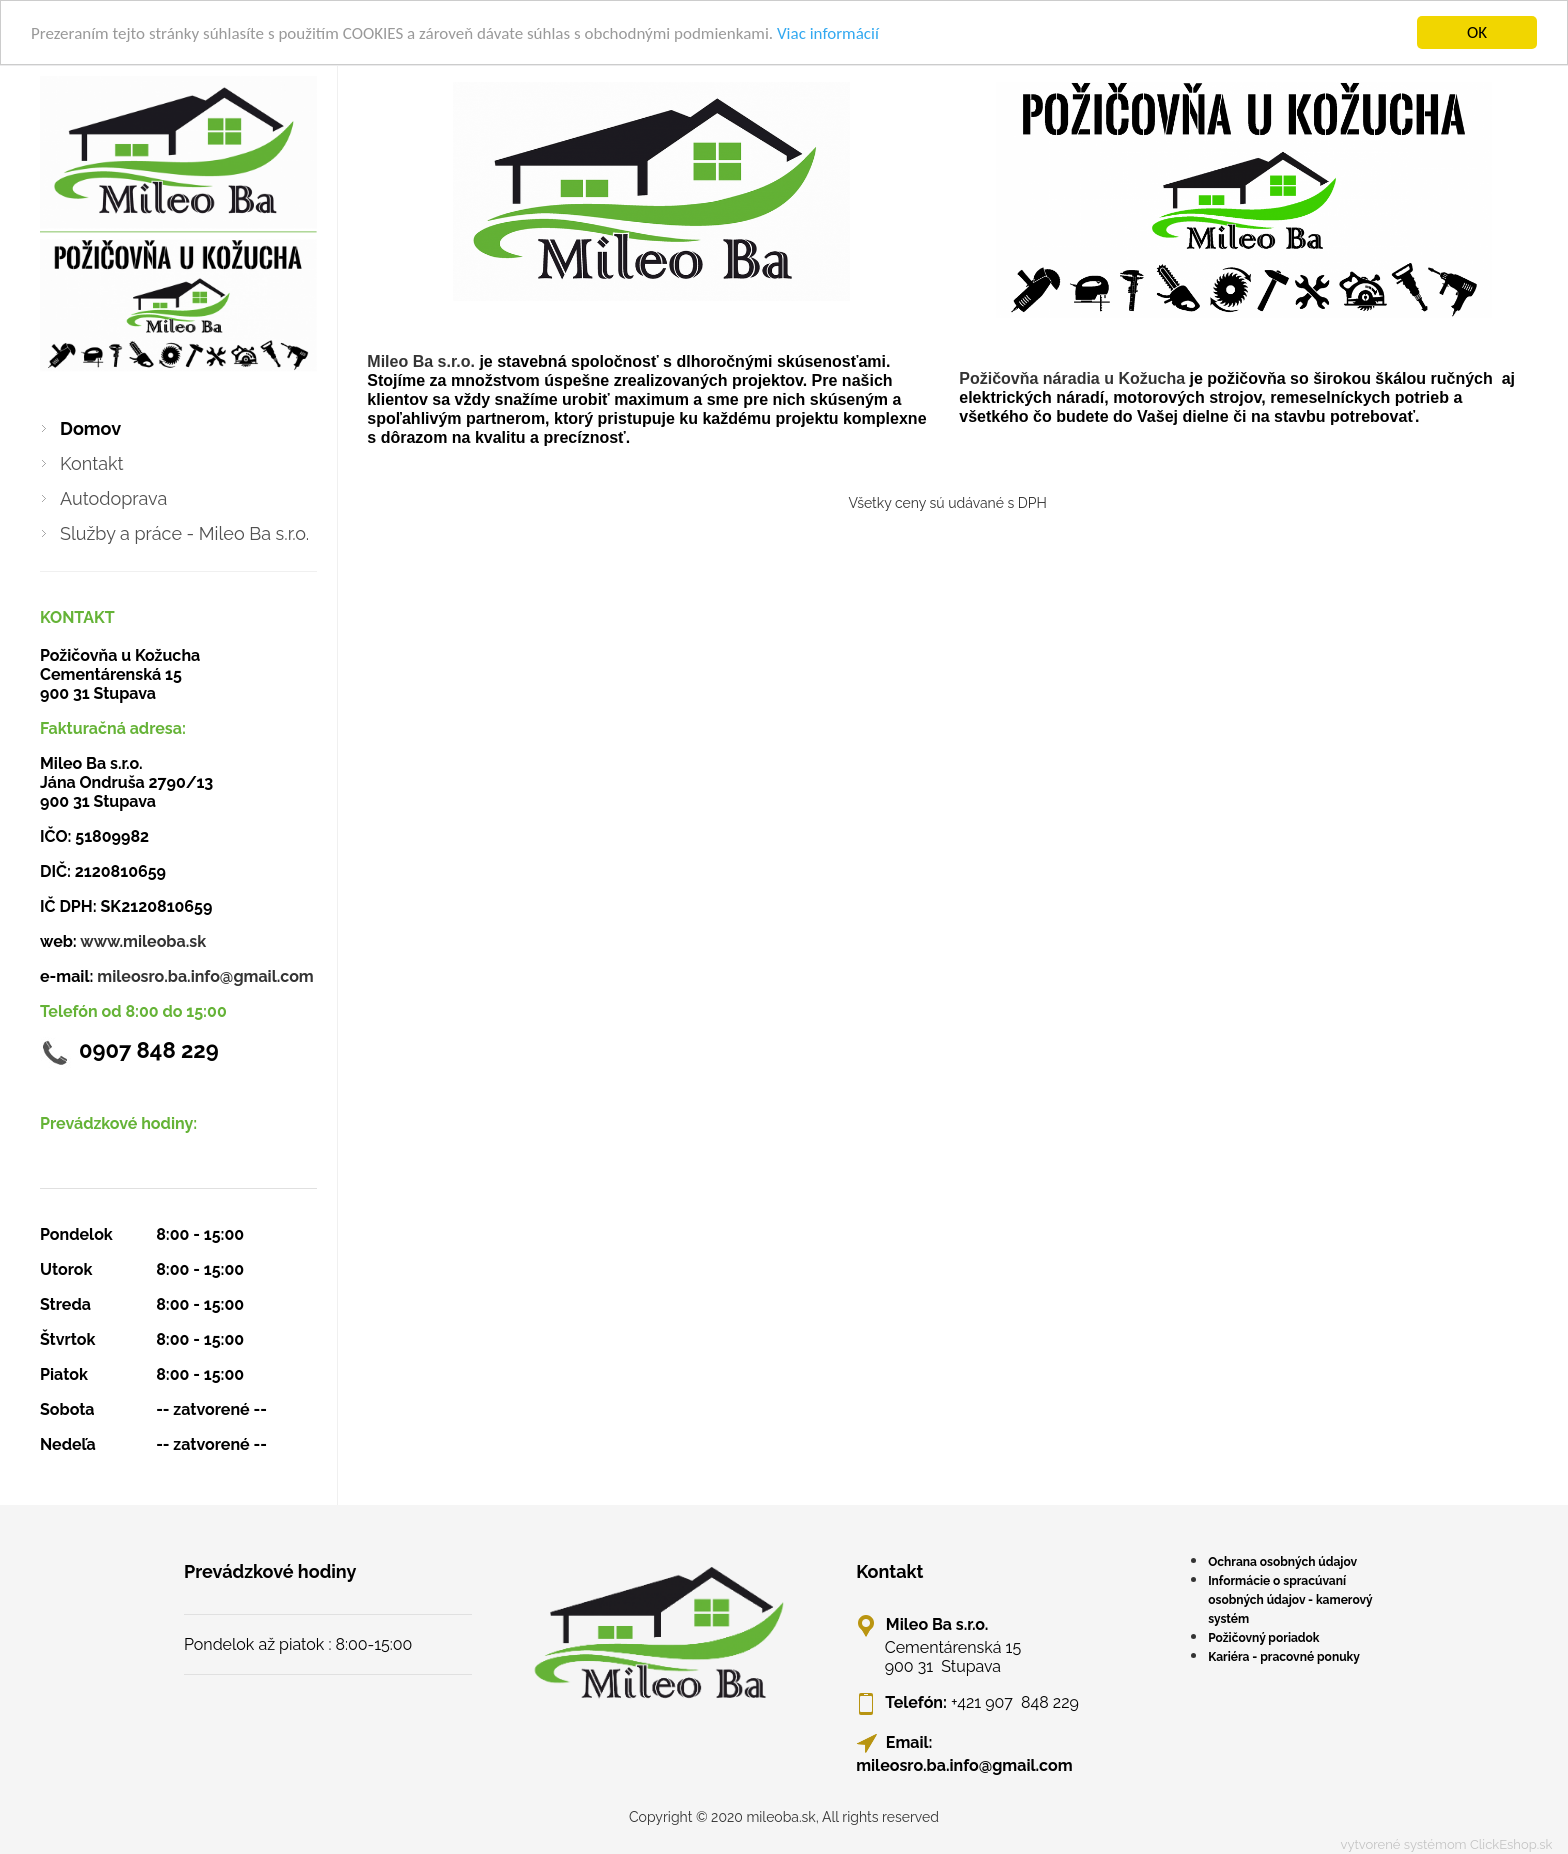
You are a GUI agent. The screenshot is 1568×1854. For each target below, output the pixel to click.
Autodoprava (113, 498)
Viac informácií (828, 33)
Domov (90, 428)
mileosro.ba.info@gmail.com (205, 976)
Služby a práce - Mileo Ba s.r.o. (184, 533)
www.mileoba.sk (143, 941)
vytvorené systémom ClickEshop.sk (1447, 1844)
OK (1477, 32)
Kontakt (92, 463)
